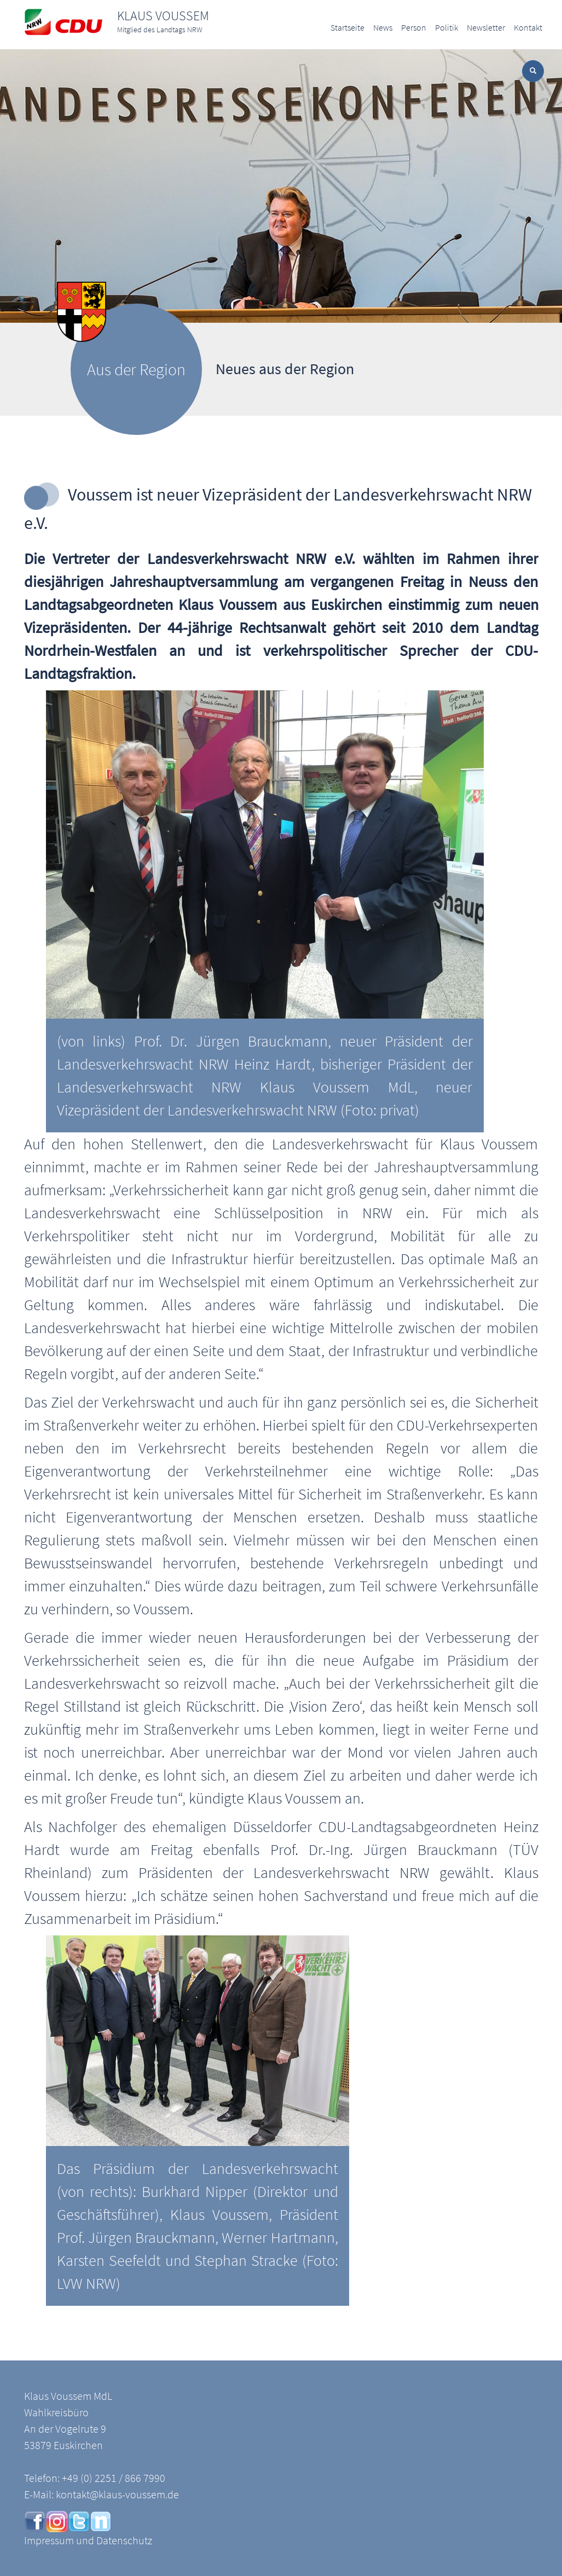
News (382, 27)
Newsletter (486, 27)
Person (413, 27)
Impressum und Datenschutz (88, 2540)
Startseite (347, 27)
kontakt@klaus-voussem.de (117, 2494)
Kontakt (528, 27)
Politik (446, 27)
